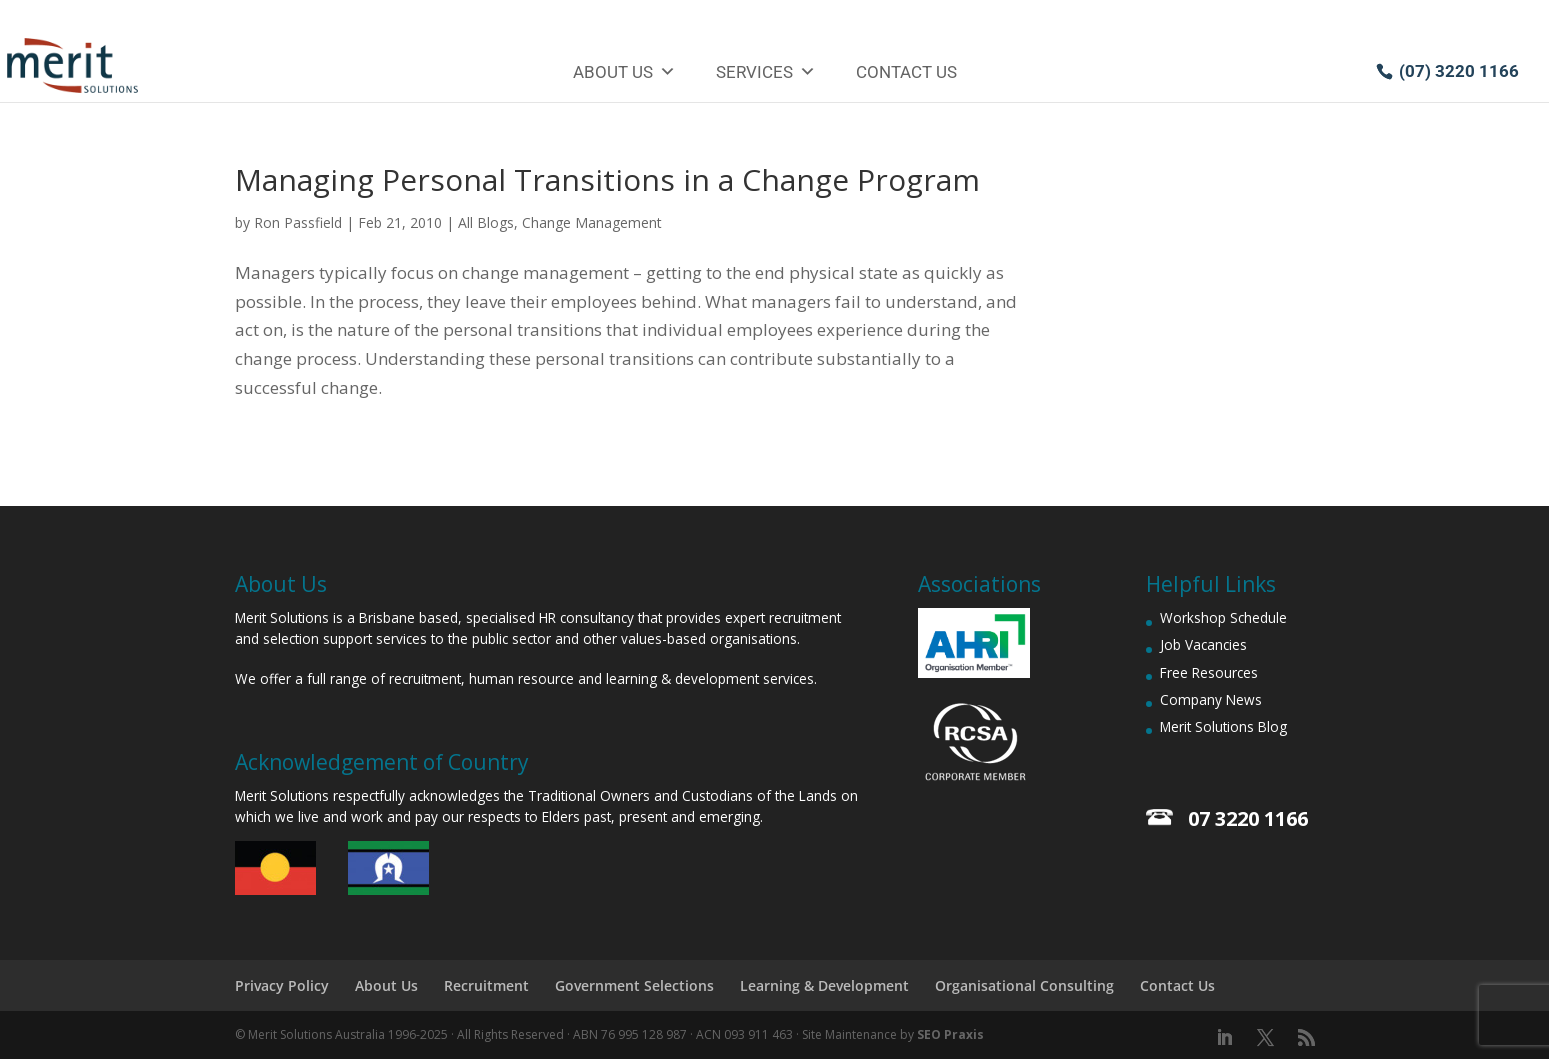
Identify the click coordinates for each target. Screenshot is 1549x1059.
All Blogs (486, 222)
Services (766, 72)
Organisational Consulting (1024, 985)
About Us (624, 72)
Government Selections (634, 985)
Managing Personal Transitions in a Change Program (607, 179)
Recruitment (486, 985)
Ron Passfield (298, 222)
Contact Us (906, 72)
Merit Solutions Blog (1223, 726)
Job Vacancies (1203, 644)
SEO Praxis (950, 1034)
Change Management (592, 222)
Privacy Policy (282, 985)
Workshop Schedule (1223, 617)
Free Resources (1209, 672)
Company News (1211, 699)
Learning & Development (824, 985)
